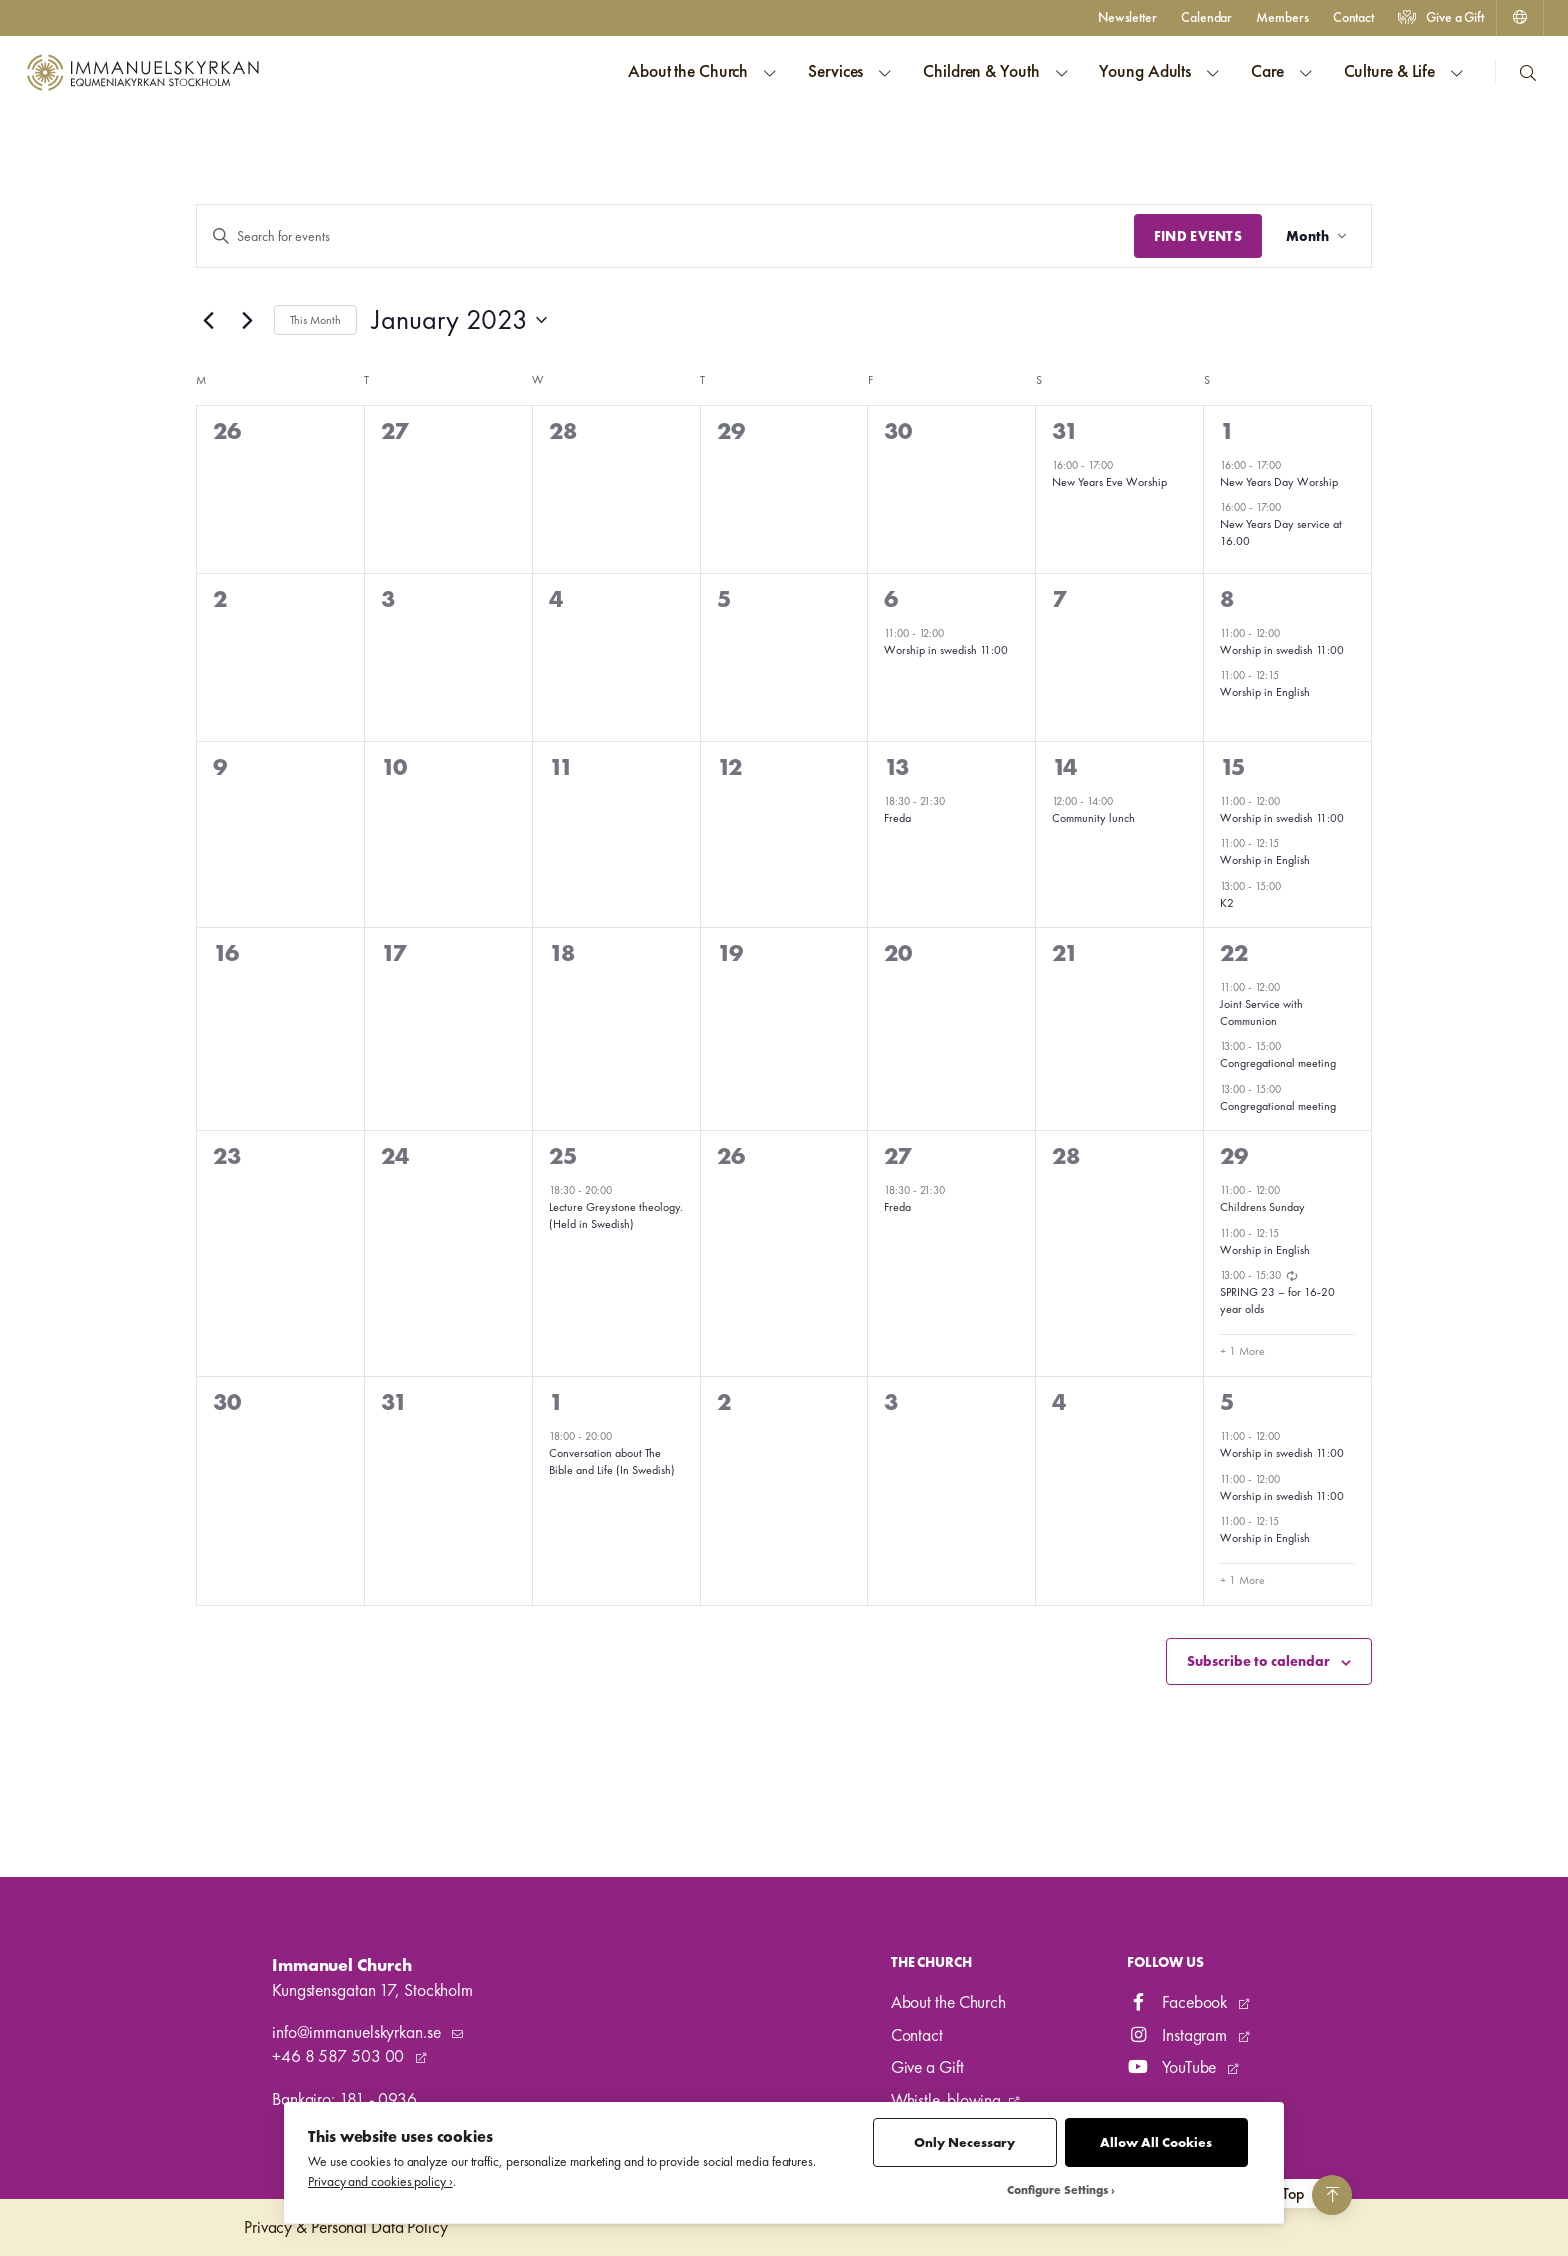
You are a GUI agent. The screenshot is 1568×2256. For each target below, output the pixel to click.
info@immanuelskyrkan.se (358, 2032)
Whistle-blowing (946, 2100)
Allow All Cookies (1156, 2142)
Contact (1353, 17)
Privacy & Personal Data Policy (346, 2227)
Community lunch (1093, 818)
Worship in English (1265, 692)
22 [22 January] (1234, 952)
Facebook (1179, 2002)
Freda (897, 818)
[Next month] (247, 320)
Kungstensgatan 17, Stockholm (372, 1990)
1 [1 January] (1227, 430)
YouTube (1173, 2067)
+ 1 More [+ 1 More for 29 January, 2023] (1242, 1351)
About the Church (948, 2002)
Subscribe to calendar (1258, 1661)
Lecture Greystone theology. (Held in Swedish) (616, 1215)
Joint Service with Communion (1261, 1012)
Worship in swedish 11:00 (946, 650)
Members (1282, 17)
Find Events (1198, 236)
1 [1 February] (556, 1401)
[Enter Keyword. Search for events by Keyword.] (665, 236)
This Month (315, 320)
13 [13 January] (896, 766)
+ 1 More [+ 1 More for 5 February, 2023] (1242, 1580)
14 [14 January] (1064, 766)
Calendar (1206, 17)
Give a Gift (1441, 17)
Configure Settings (1057, 2190)
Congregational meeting (1278, 1063)
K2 (1227, 903)
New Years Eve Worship (1109, 482)
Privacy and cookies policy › (380, 2181)
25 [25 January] (563, 1155)
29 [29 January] (1234, 1155)
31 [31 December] (1065, 430)
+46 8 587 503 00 (340, 2056)
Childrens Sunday (1262, 1207)
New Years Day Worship (1279, 482)
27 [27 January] (897, 1155)
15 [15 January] (1232, 766)
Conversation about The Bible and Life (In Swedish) (612, 1461)
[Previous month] (208, 320)
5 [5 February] (1227, 1401)
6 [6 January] (891, 598)
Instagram (1179, 2035)
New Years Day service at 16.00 (1281, 532)
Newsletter (1127, 17)
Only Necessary (964, 2142)
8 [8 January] (1227, 598)
